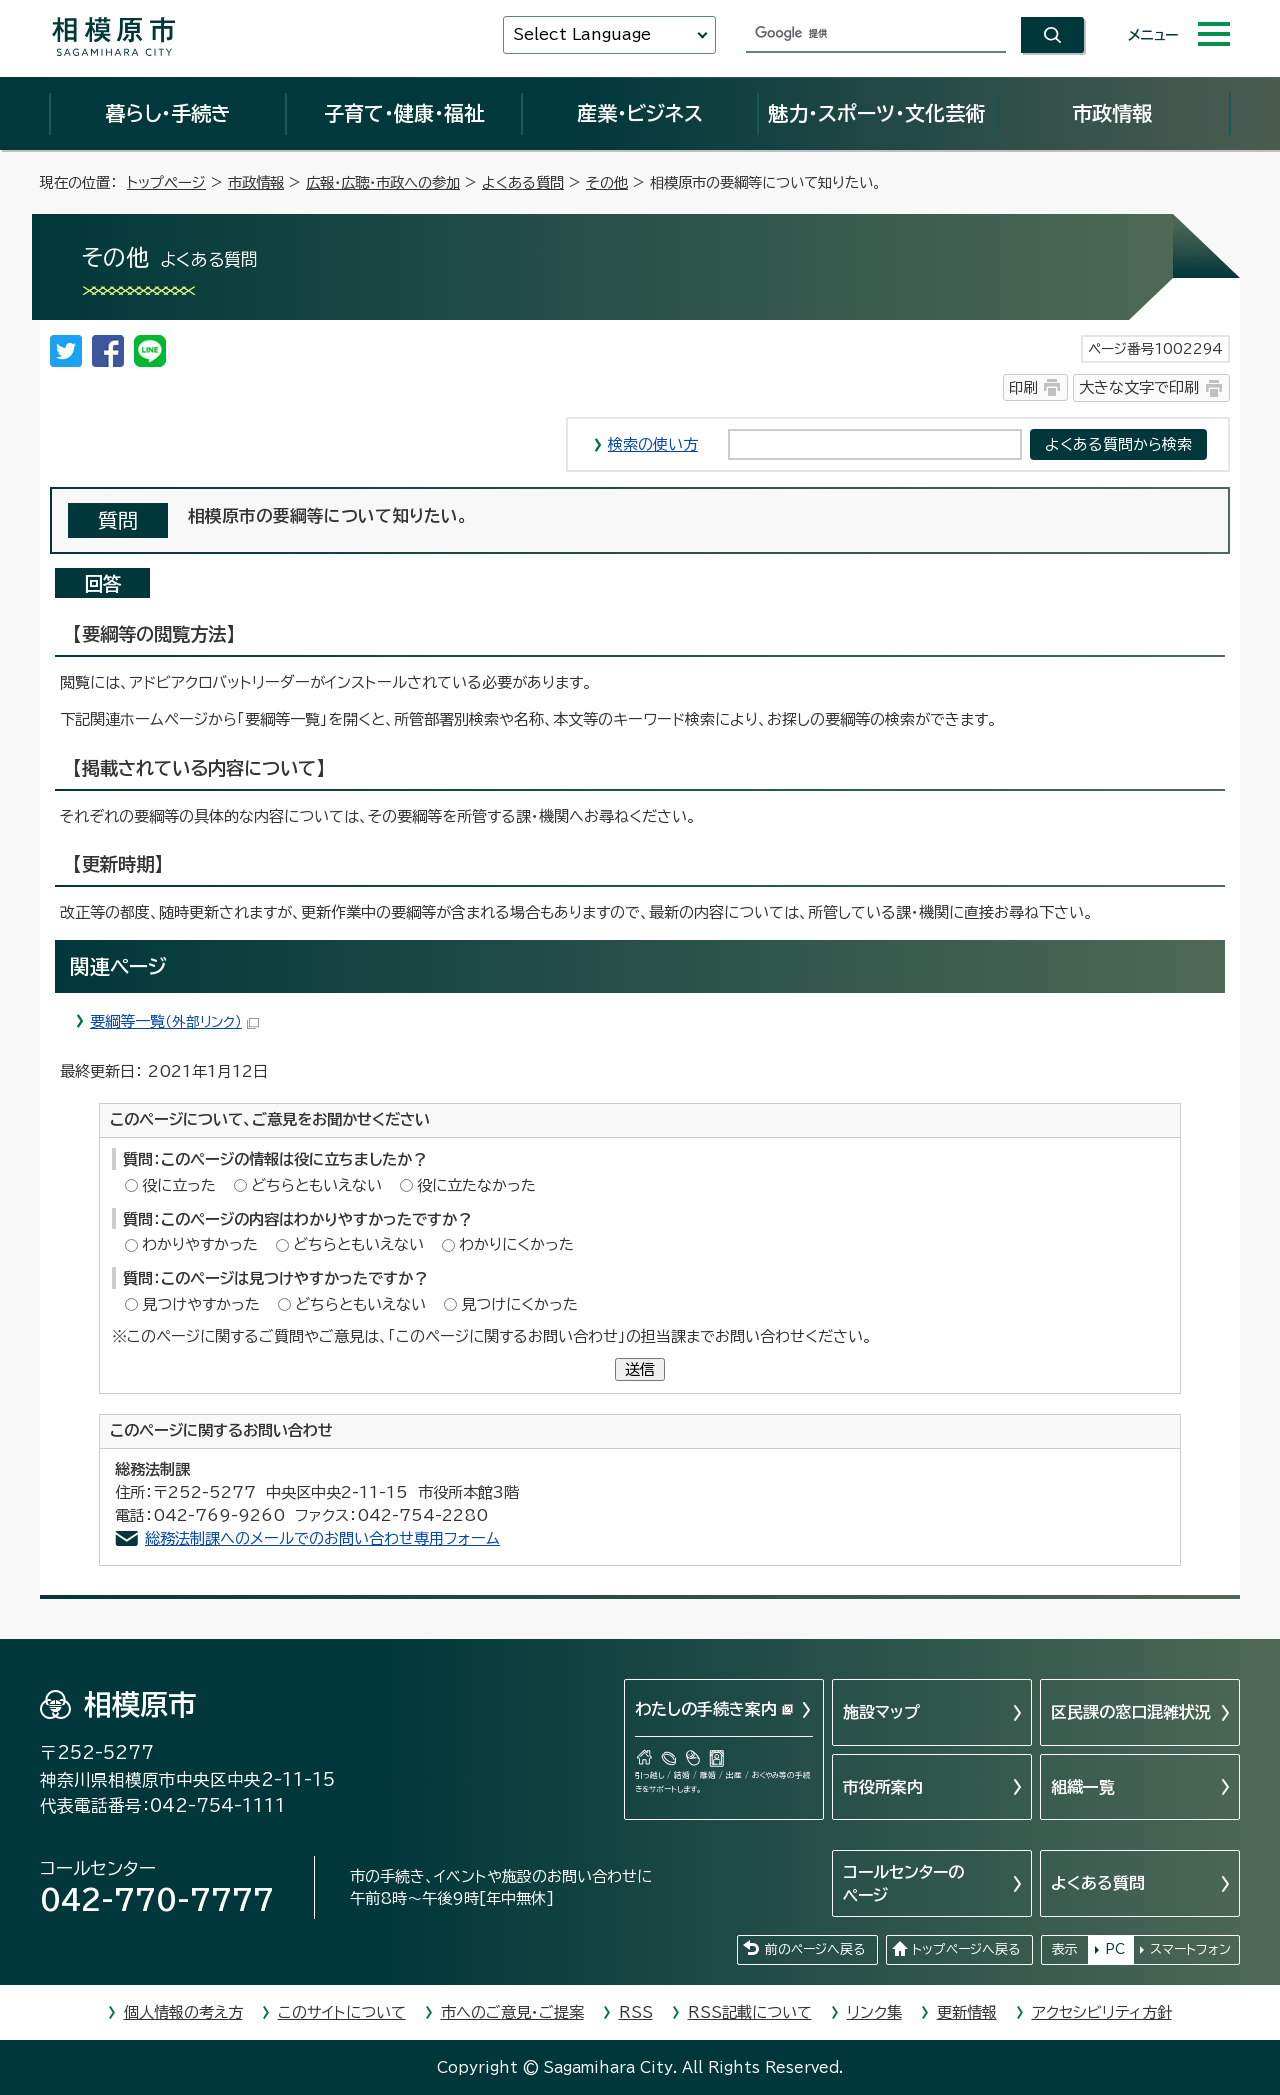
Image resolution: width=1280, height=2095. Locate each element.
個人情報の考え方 (183, 2012)
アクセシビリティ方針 (1102, 2012)
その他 (607, 182)
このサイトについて (342, 2012)
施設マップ (881, 1712)
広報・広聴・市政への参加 (383, 182)
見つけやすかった (201, 1304)
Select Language (582, 34)
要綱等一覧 (174, 1021)
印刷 (1023, 387)
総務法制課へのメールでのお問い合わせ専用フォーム (322, 1538)
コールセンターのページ (903, 1883)
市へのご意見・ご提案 (512, 2012)
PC (1115, 1949)
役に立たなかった (476, 1185)
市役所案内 (883, 1787)
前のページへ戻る (815, 1949)
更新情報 (967, 2012)
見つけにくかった (519, 1304)
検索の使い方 (653, 444)
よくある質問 (523, 182)
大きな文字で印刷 (1139, 387)
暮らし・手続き (168, 113)
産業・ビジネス (640, 113)
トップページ (166, 182)
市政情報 (1112, 113)
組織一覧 (1083, 1787)
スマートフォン (1190, 1949)
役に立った (179, 1185)
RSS (636, 2012)
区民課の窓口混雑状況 (1131, 1712)
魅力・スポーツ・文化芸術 (876, 113)
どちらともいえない (316, 1185)
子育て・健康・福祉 (404, 113)
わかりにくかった (516, 1244)
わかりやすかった (200, 1244)
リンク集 (874, 2012)
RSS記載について (750, 2012)
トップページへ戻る (966, 1949)
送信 (640, 1369)
